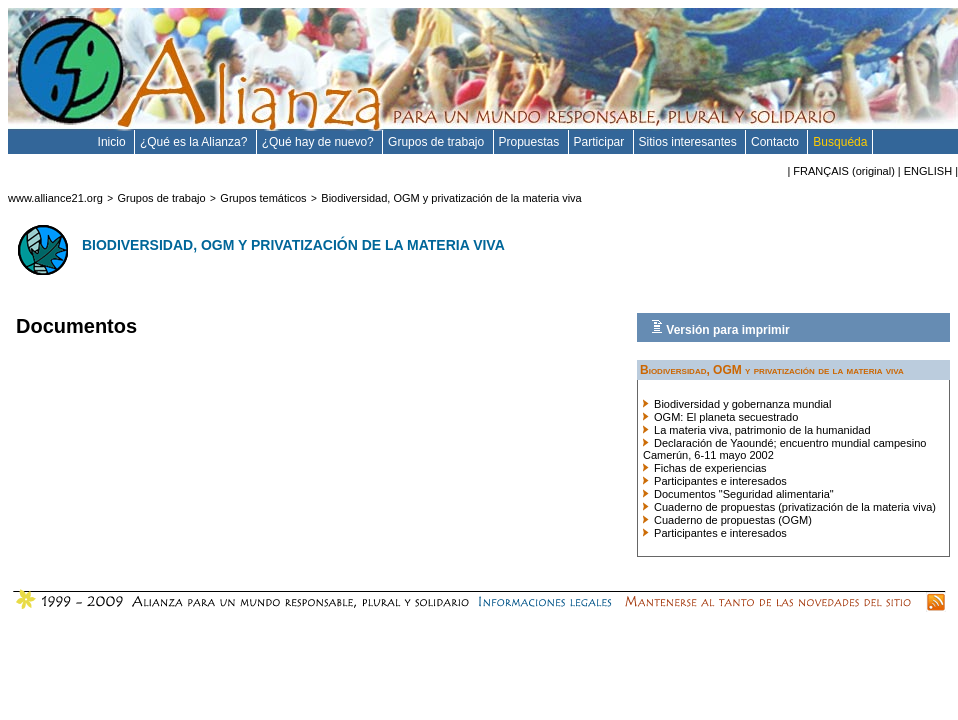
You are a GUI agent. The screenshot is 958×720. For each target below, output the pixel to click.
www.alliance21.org (55, 198)
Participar (601, 142)
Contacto (776, 142)
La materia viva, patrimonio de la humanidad (757, 430)
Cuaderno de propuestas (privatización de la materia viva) (789, 507)
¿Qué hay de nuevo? (319, 142)
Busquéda (840, 142)
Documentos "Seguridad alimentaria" (738, 494)
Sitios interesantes (689, 142)
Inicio (113, 142)
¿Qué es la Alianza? (195, 142)
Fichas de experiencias (705, 468)
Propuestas (531, 142)
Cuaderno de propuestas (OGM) (727, 520)
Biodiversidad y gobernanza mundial (737, 404)
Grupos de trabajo (437, 142)
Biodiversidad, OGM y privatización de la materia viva (451, 198)
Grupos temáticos (263, 198)
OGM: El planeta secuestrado (720, 417)
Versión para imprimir (720, 328)
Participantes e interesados (715, 481)
